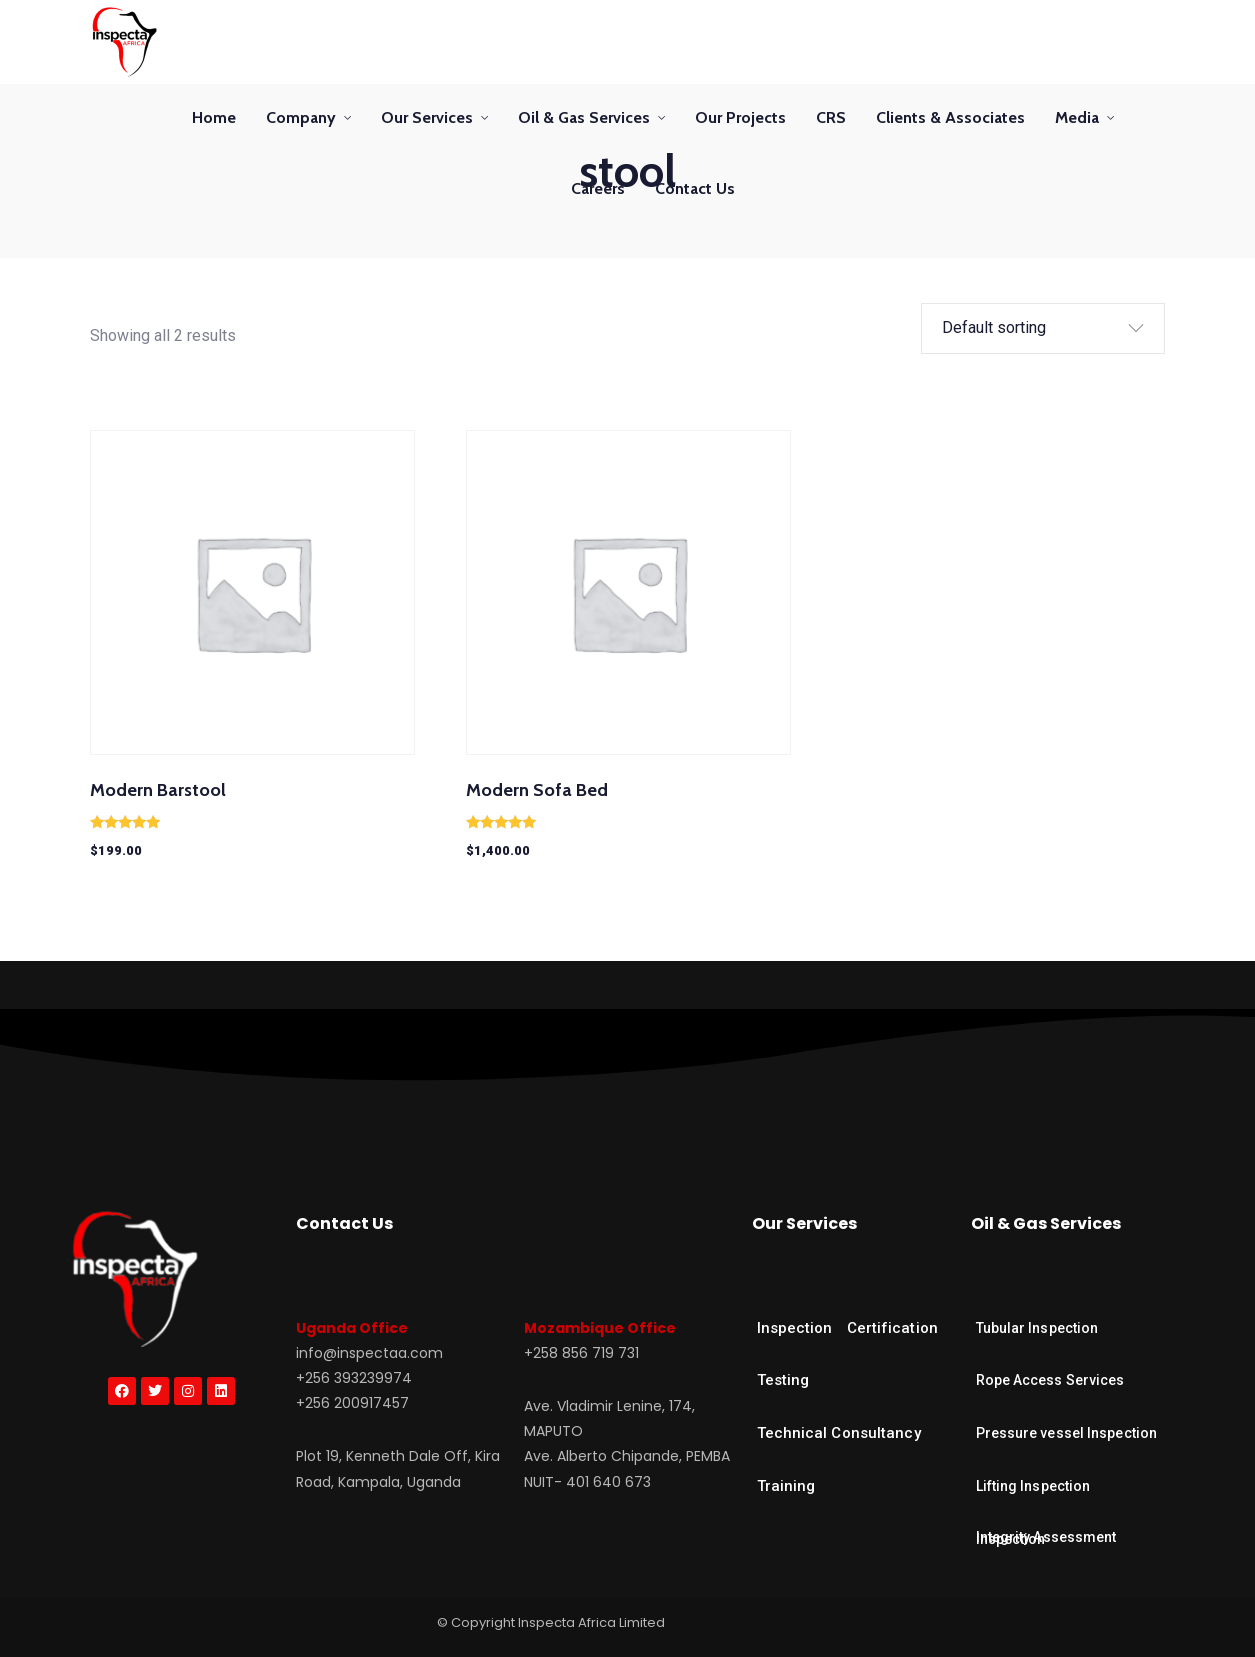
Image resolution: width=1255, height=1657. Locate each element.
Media (1077, 117)
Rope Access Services (1050, 1380)
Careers (598, 188)
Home (214, 117)
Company (301, 117)
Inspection (795, 1328)
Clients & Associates (950, 117)
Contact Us (695, 188)
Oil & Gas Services (584, 117)
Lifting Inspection (1033, 1486)
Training (786, 1486)
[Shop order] (1028, 328)
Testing (783, 1380)
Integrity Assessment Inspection (1046, 1538)
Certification (892, 1328)
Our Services (427, 117)
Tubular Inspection (1037, 1328)
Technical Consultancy (839, 1433)
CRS (831, 117)
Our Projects (740, 117)
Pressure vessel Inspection (1067, 1433)
